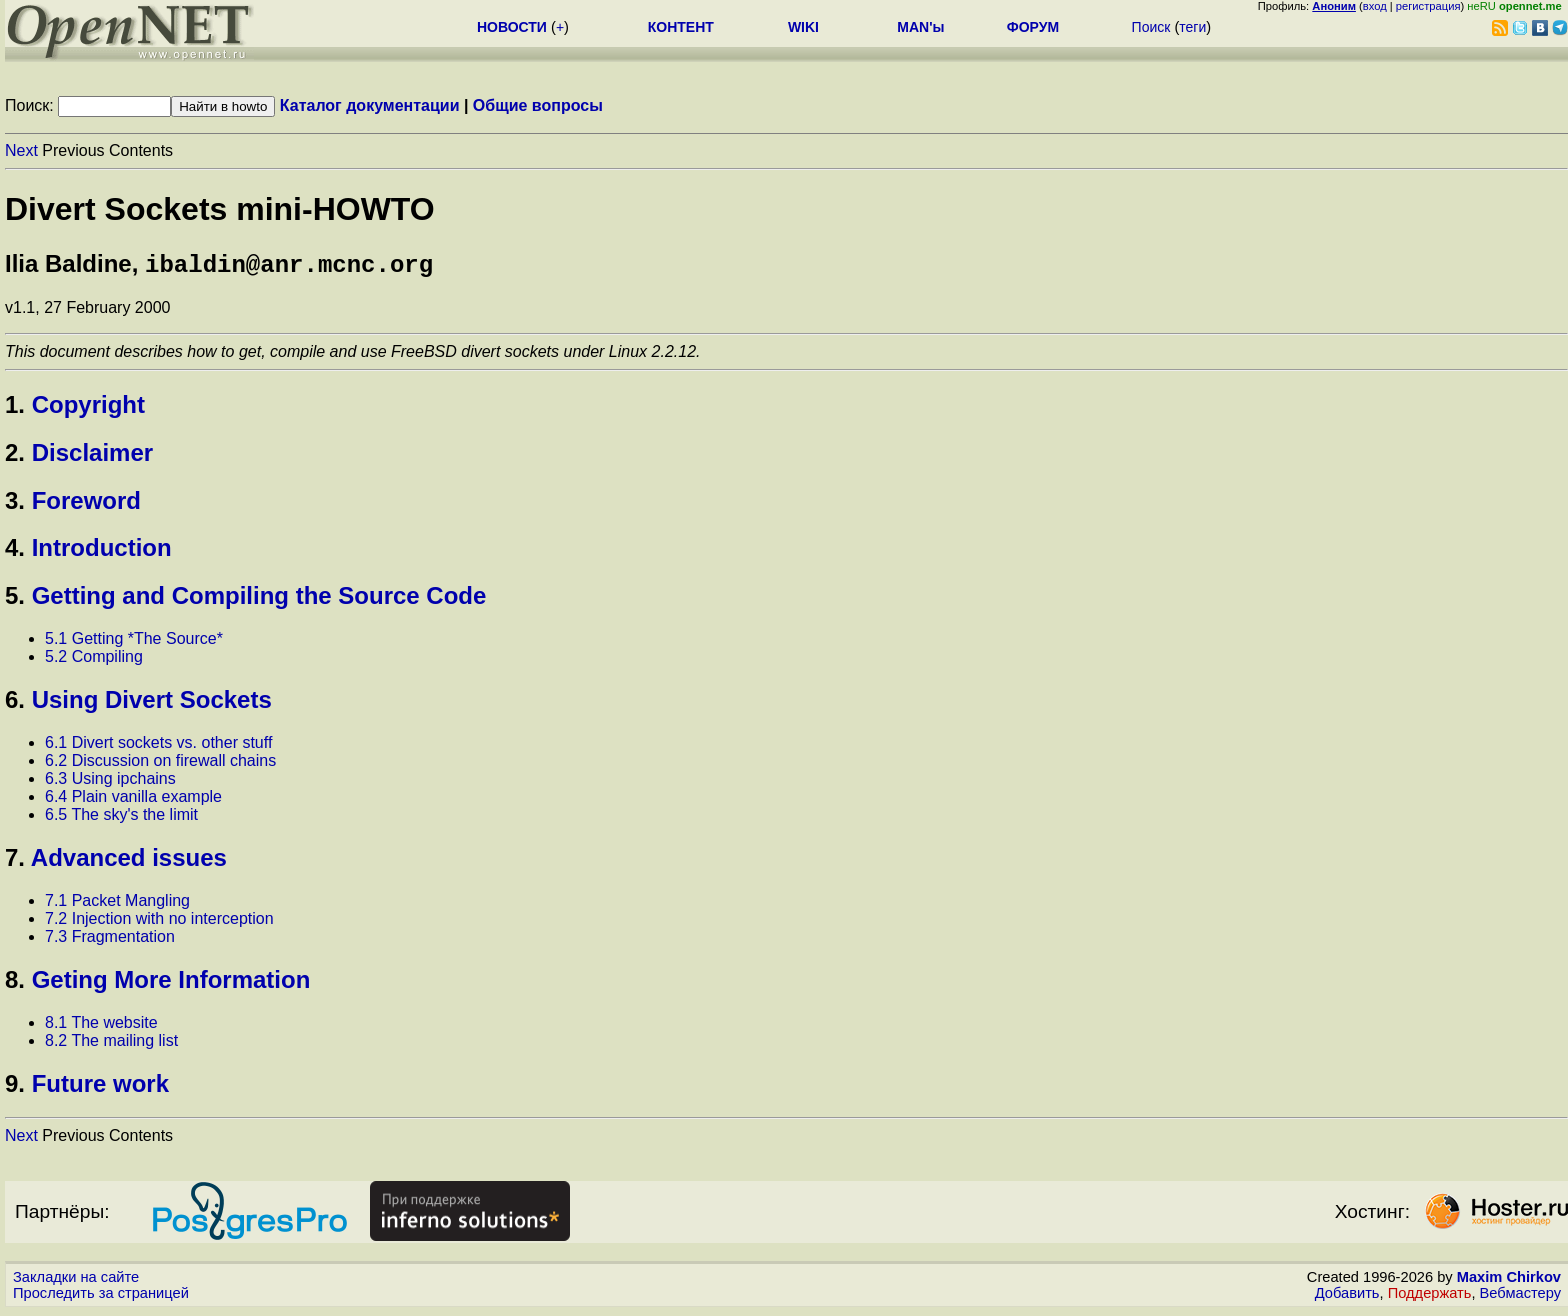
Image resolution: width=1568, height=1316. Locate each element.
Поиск (1151, 27)
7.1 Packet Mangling (117, 904)
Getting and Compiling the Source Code (259, 599)
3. (15, 504)
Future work (100, 1087)
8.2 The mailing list (111, 1044)
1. (15, 408)
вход (1375, 6)
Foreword (86, 504)
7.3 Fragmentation (110, 940)
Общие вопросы (538, 105)
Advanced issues (129, 861)
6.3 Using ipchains (110, 782)
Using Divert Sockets (152, 703)
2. (15, 456)
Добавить (1347, 1297)
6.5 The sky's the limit (121, 818)
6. (15, 703)
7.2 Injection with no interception (159, 922)
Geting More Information (171, 983)
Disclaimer (92, 456)
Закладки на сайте (76, 1281)
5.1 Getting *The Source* (134, 642)
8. (15, 983)
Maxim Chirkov (1509, 1281)
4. (15, 551)
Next (21, 150)
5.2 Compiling (94, 660)
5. (15, 599)
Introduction (102, 551)
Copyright (88, 408)
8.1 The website (101, 1026)
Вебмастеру (1520, 1297)
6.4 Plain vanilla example (133, 800)
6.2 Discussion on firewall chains (160, 764)
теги (1192, 27)
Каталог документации (370, 105)
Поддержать (1430, 1297)
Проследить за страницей (101, 1297)
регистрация (1428, 6)
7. (15, 861)
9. (15, 1087)
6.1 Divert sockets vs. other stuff (158, 746)
